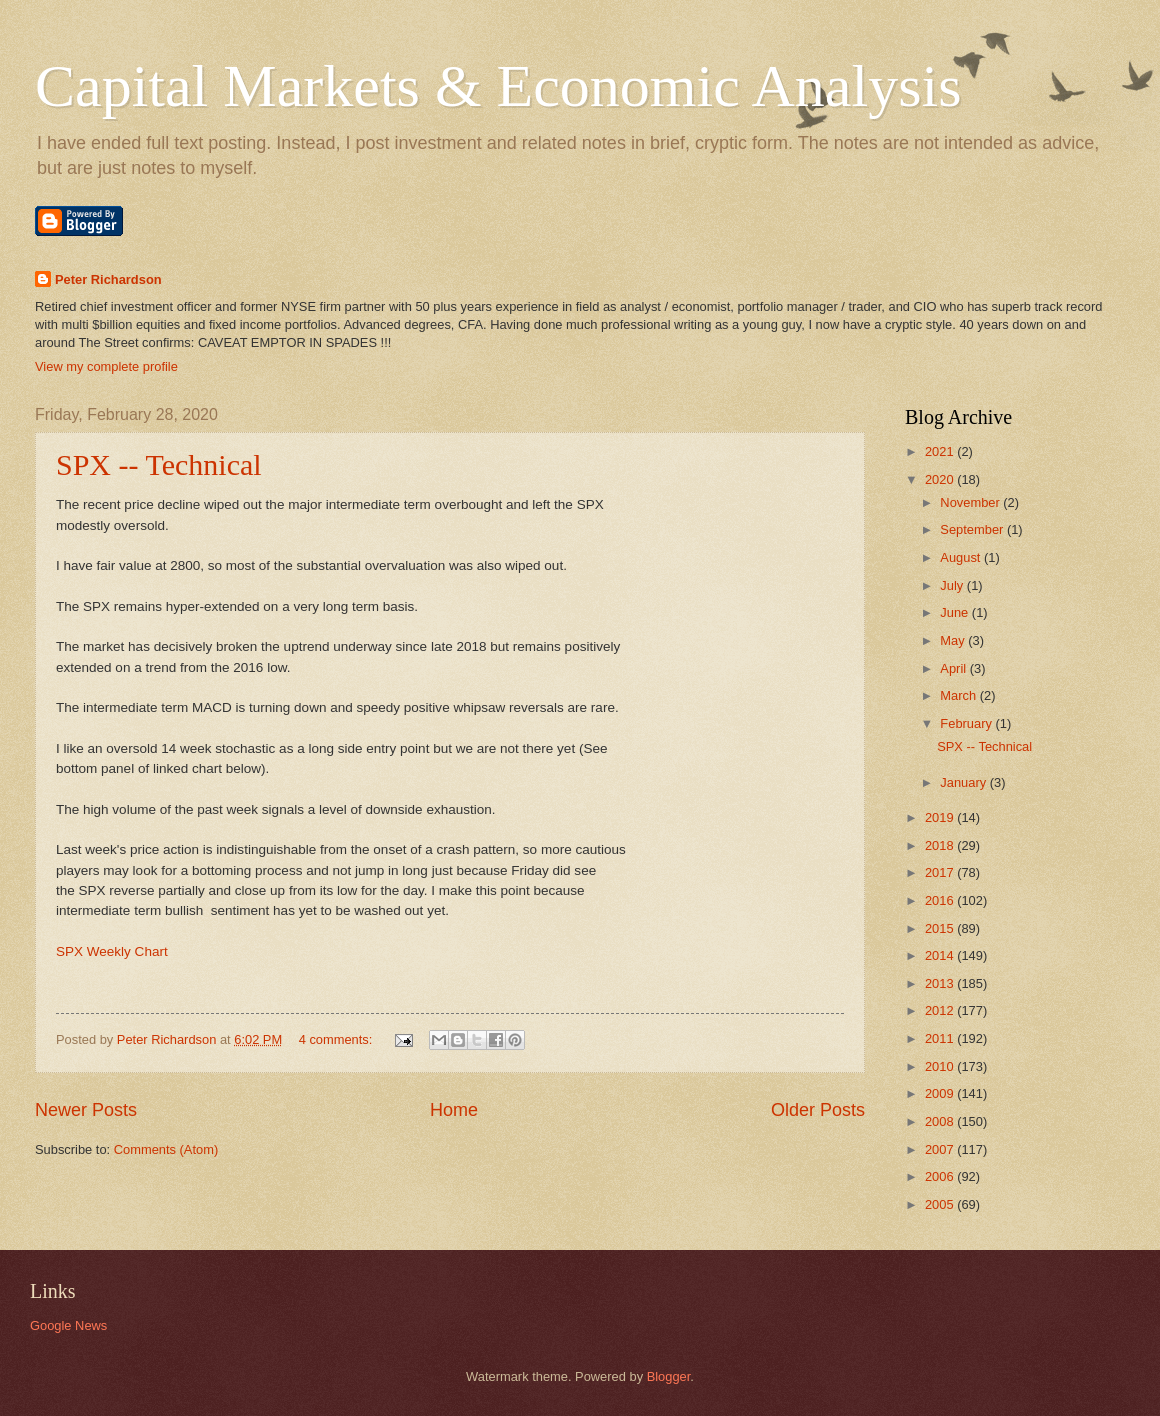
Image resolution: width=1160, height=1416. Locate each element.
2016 (941, 900)
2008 (941, 1121)
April (954, 668)
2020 (941, 479)
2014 (941, 955)
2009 (941, 1093)
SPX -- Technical (159, 464)
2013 (941, 983)
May (954, 640)
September (973, 529)
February (967, 723)
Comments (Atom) (166, 1149)
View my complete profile (106, 366)
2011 (941, 1038)
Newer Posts (86, 1110)
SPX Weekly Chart (112, 951)
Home (454, 1110)
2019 (941, 817)
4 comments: (337, 1039)
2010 (941, 1066)
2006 (941, 1176)
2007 (941, 1149)
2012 (941, 1010)
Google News (68, 1325)
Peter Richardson (108, 279)
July (953, 585)
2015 (941, 928)
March (959, 695)
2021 (941, 451)
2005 (941, 1204)
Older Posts (818, 1110)
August (962, 557)
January (964, 782)
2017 (941, 872)
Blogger (669, 1376)
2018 (941, 845)
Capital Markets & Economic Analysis (498, 86)
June (956, 612)
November (971, 502)
